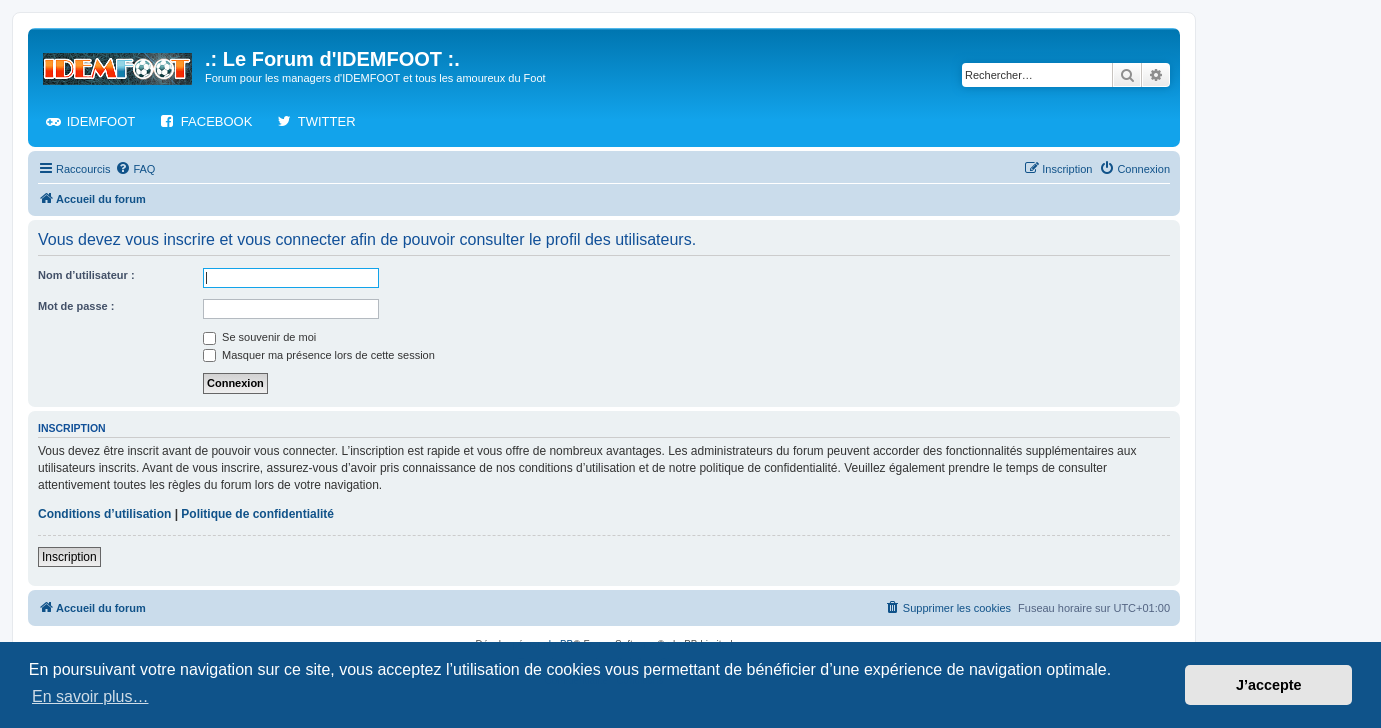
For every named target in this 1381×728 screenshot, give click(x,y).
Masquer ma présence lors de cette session (319, 355)
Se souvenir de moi (259, 337)
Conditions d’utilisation (104, 514)
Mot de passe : (76, 306)
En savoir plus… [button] (90, 696)
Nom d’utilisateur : (86, 275)
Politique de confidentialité (257, 514)
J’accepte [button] (1269, 685)
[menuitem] (135, 169)
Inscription (69, 557)
